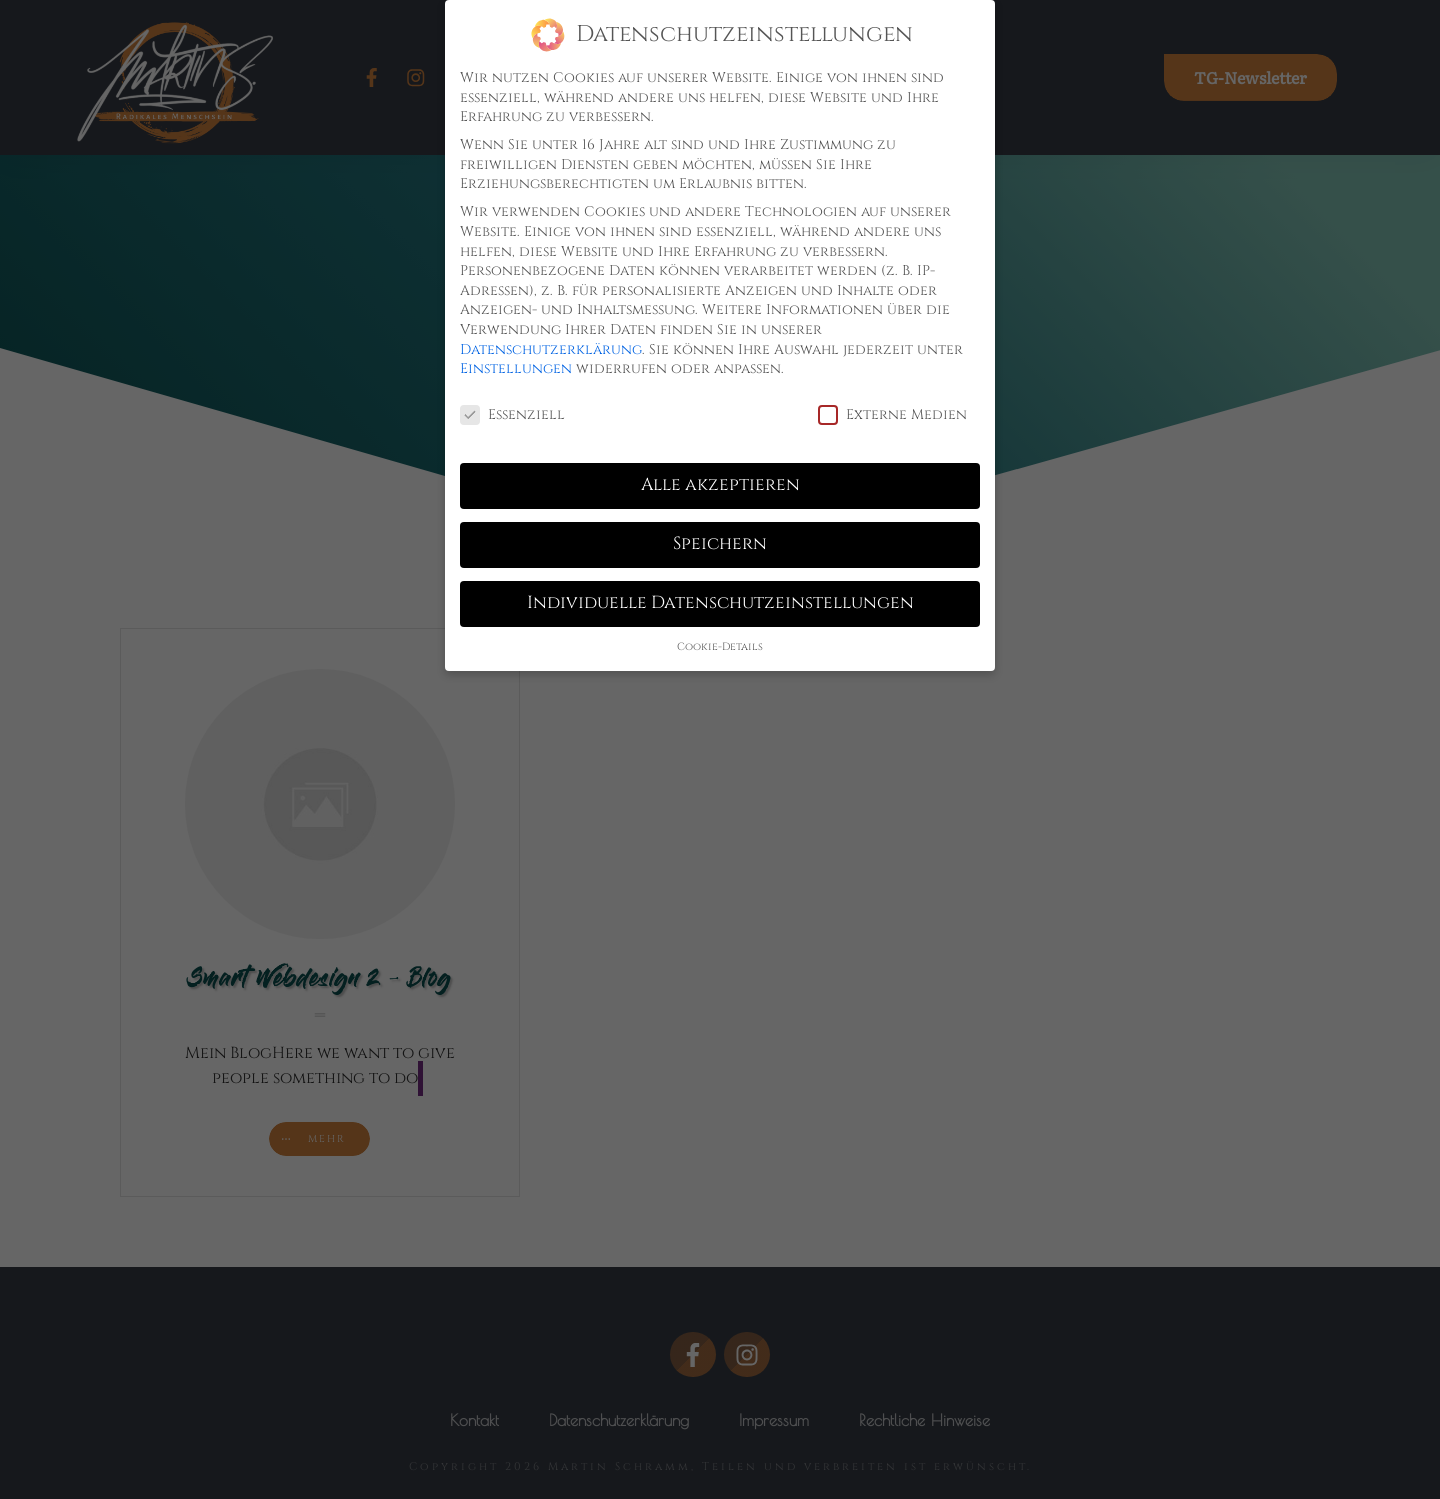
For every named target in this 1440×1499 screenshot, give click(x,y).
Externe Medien (892, 414)
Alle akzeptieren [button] (720, 485)
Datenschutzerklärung (551, 349)
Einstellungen (516, 368)
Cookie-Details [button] (720, 647)
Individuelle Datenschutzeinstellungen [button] (720, 603)
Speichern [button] (720, 544)
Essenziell (512, 414)
